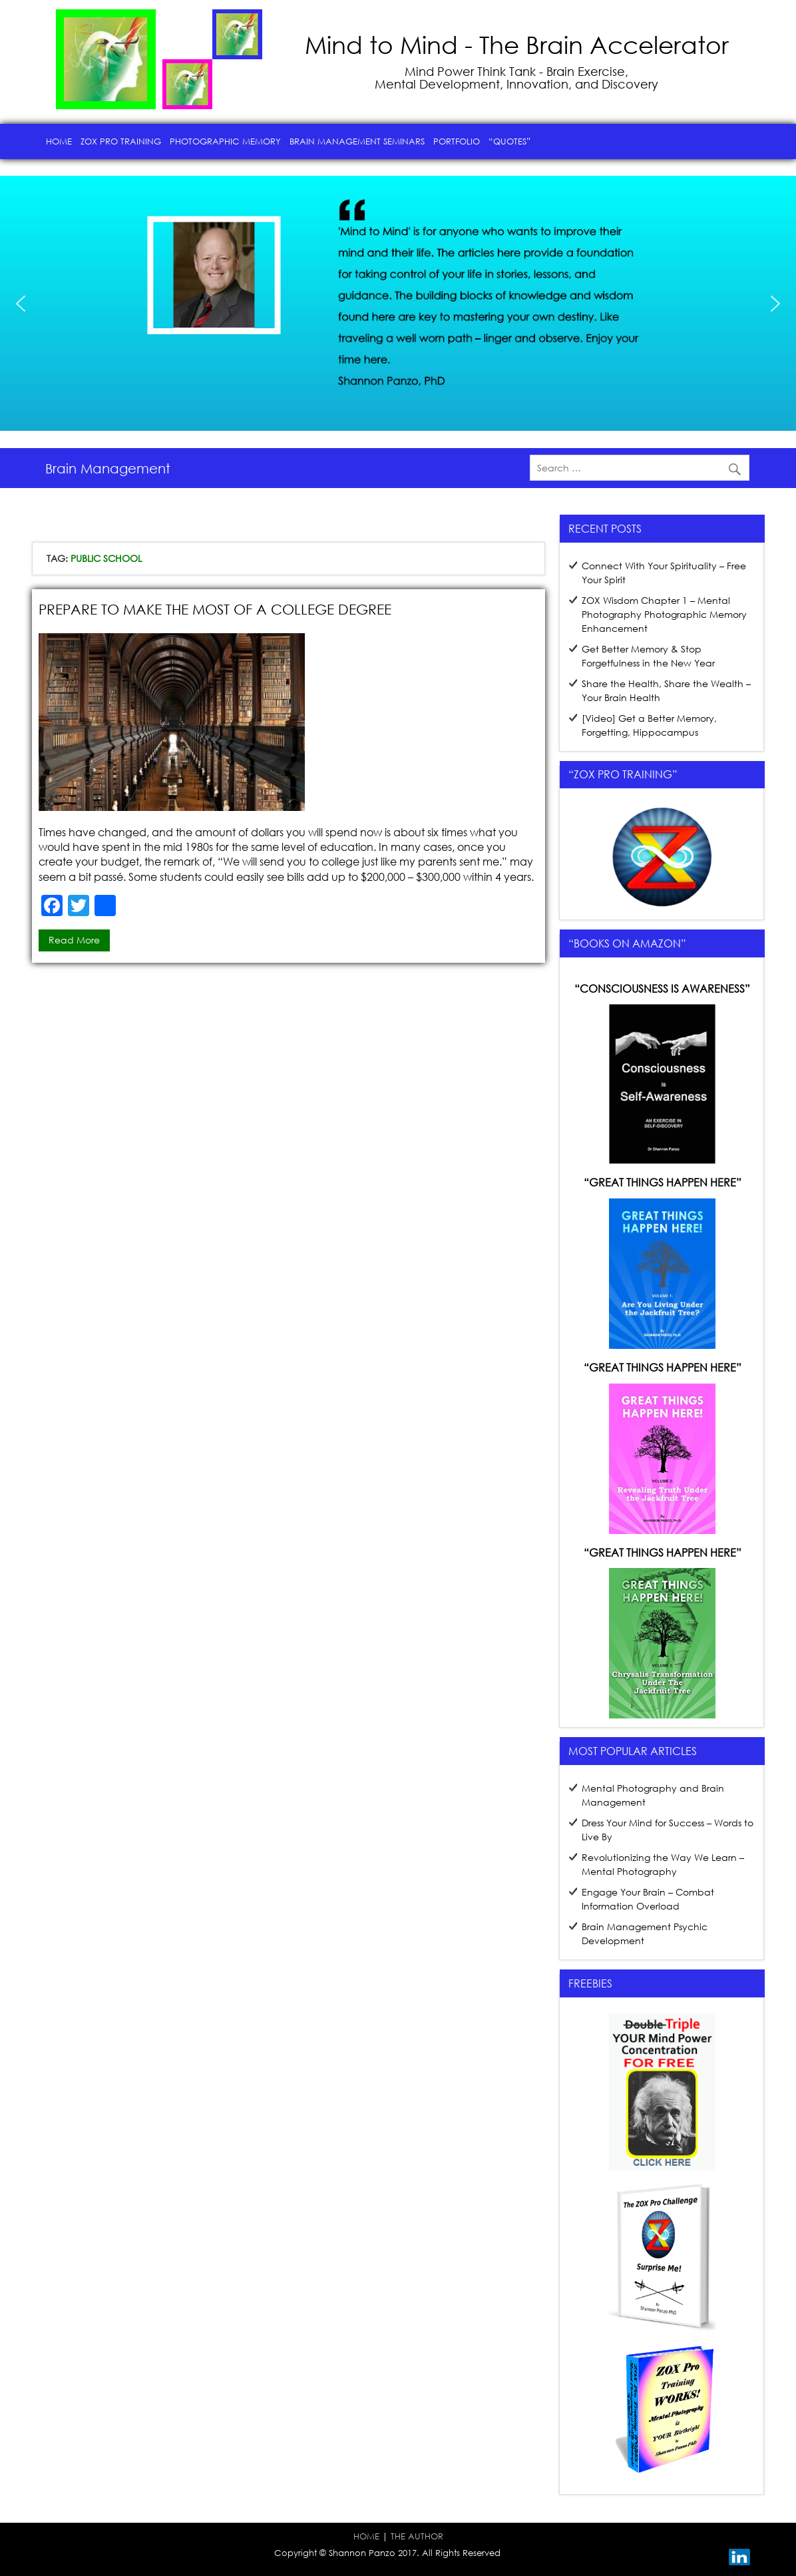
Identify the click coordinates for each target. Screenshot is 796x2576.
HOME (366, 2536)
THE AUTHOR (417, 2536)
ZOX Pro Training (121, 141)
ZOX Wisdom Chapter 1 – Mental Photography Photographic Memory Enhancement (664, 614)
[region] (398, 303)
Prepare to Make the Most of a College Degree (215, 609)
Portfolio (456, 141)
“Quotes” (509, 141)
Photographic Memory (225, 141)
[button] (20, 303)
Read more (74, 939)
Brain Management (107, 468)
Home (59, 141)
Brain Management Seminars (357, 141)
